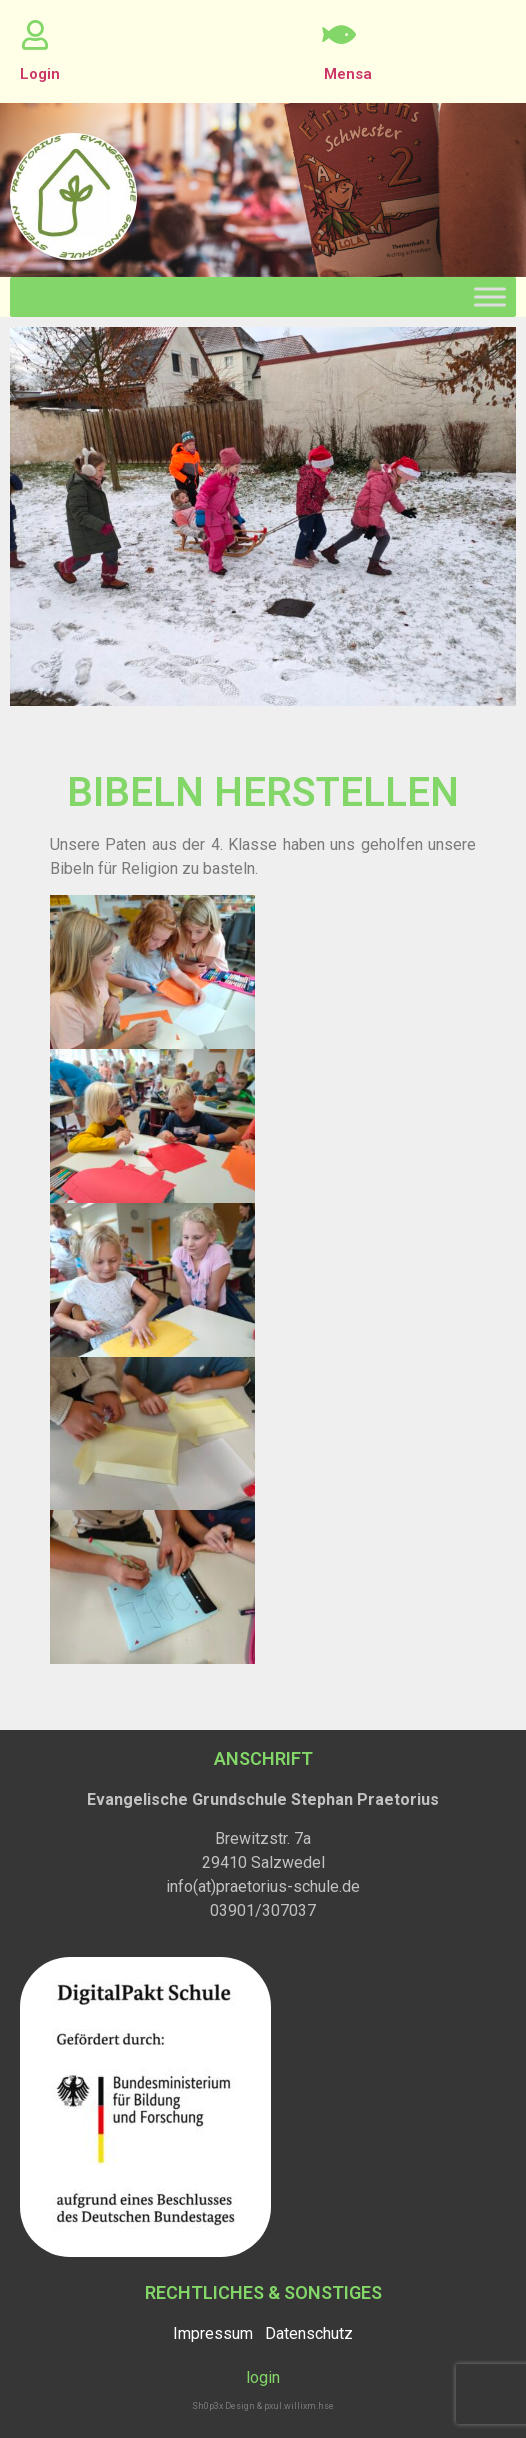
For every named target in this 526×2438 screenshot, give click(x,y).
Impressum (213, 2333)
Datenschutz (309, 2333)
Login (40, 74)
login (263, 2377)
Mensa (348, 74)
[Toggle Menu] (490, 296)
